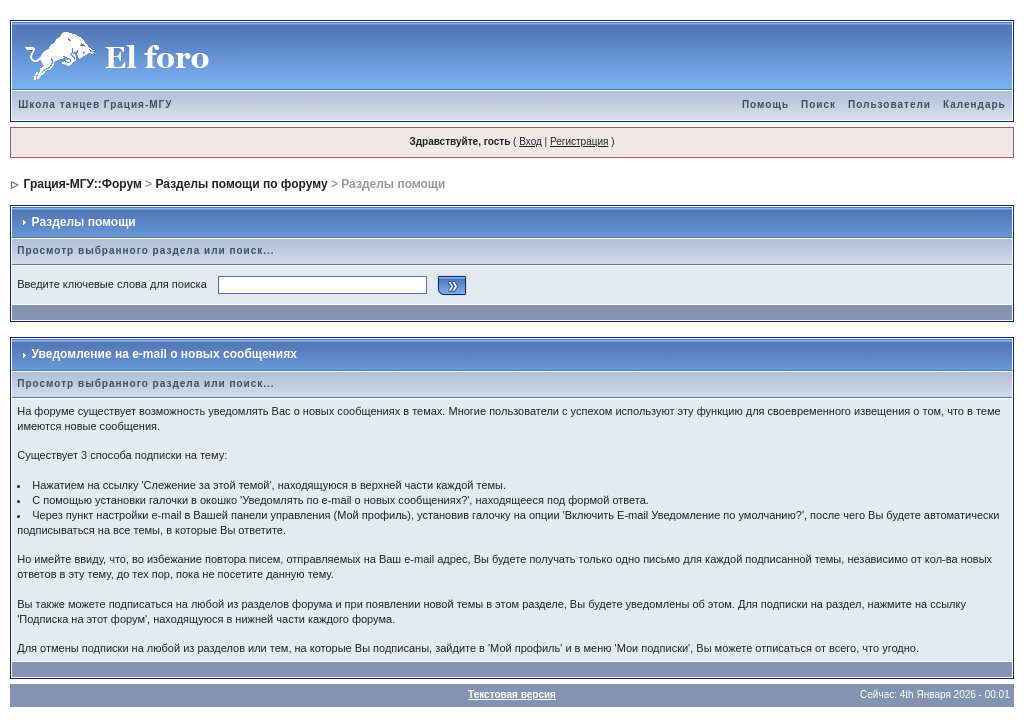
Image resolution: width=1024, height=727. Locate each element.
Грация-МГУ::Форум (83, 184)
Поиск (818, 104)
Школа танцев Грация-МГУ (95, 104)
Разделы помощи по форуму (241, 184)
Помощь (765, 104)
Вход (530, 141)
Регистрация (579, 141)
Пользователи (889, 104)
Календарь (974, 104)
